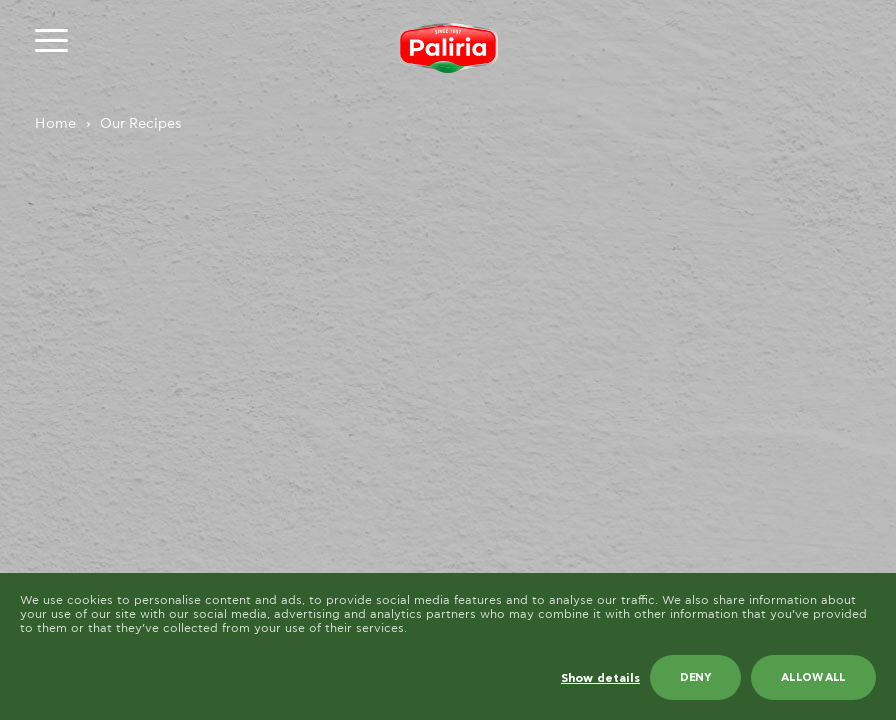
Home (55, 124)
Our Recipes (141, 124)
